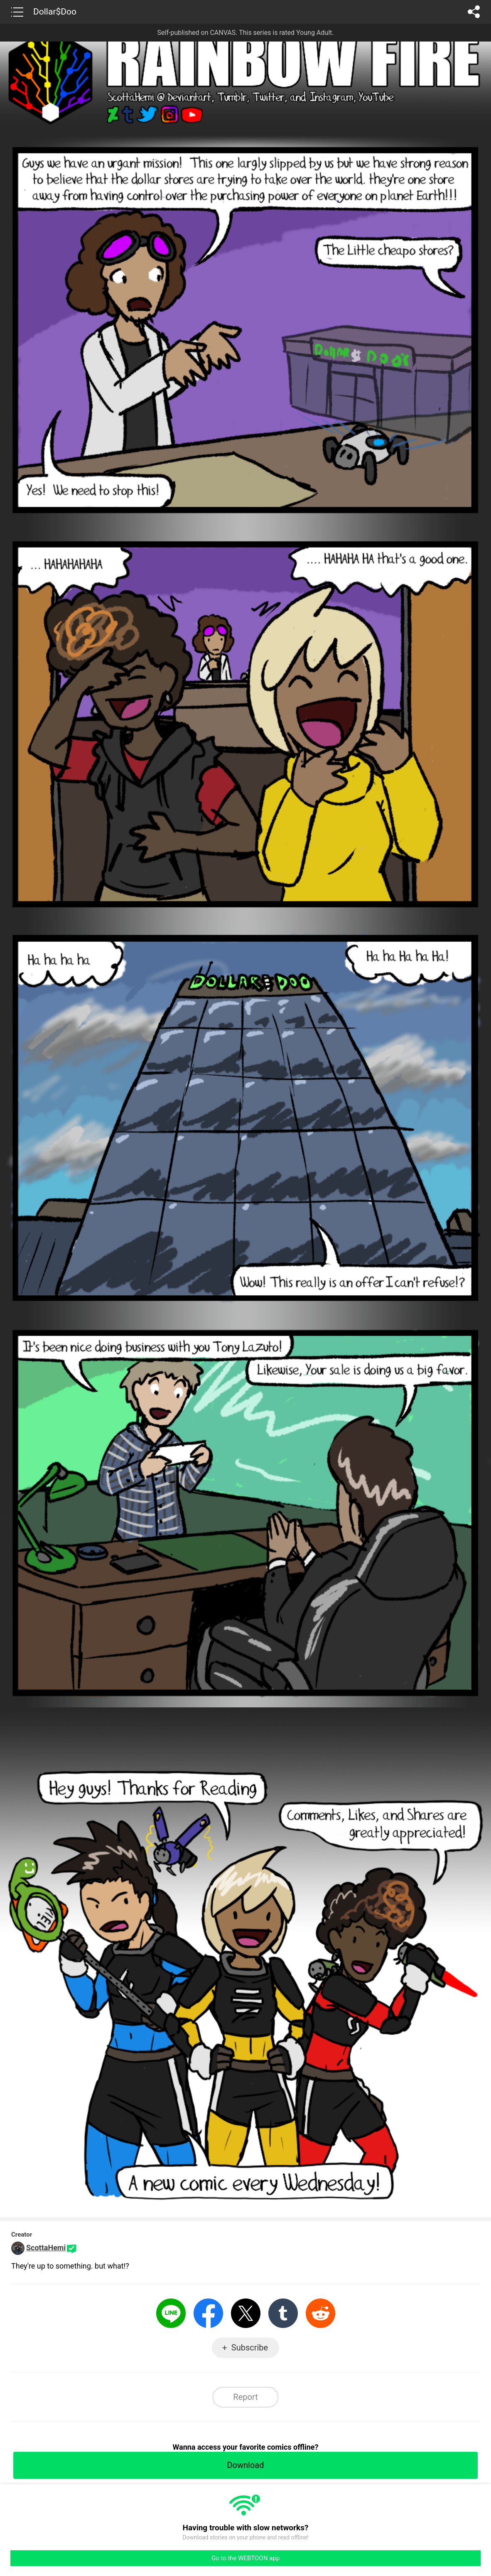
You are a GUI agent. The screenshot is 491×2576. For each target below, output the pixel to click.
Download (245, 2465)
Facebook (208, 2313)
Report (245, 2397)
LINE (171, 2313)
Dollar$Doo (54, 12)
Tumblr (283, 2313)
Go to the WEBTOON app (245, 2558)
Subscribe (249, 2348)
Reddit (320, 2313)
